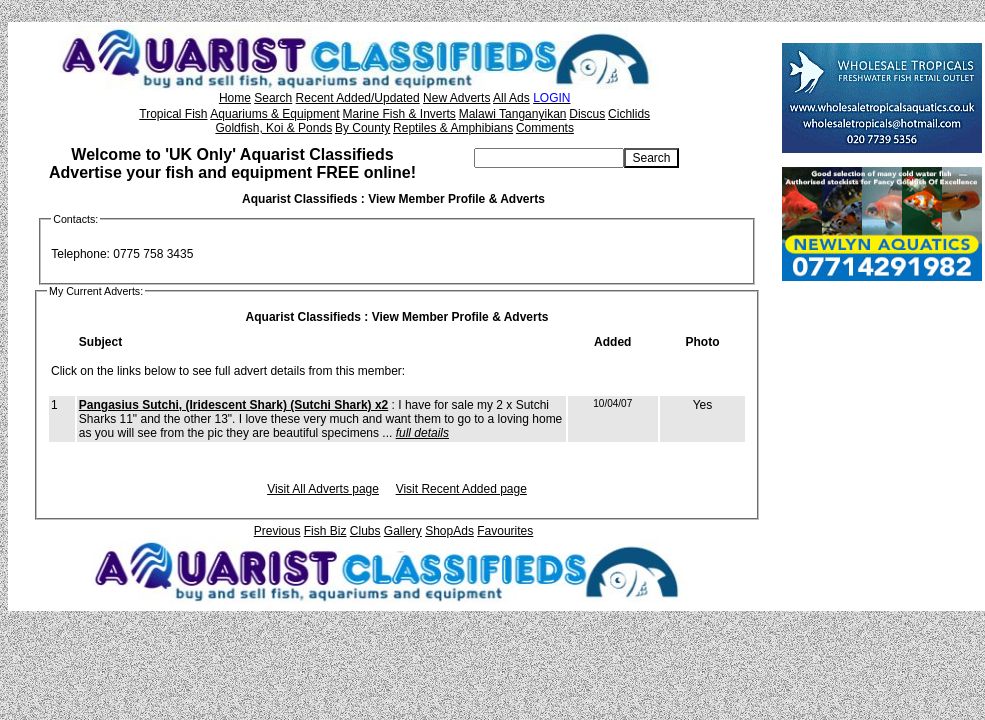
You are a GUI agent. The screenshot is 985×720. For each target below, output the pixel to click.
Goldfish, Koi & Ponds (273, 128)
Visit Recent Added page (461, 489)
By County (362, 128)
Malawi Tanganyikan (513, 114)
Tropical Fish (173, 114)
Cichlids (629, 114)
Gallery (403, 531)
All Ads (511, 98)
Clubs (365, 531)
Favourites (505, 531)
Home (235, 98)
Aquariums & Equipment (274, 114)
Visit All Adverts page (323, 489)
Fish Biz (325, 531)
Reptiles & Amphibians (453, 128)
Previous (277, 531)
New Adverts (456, 98)
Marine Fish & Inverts (398, 114)
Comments (545, 128)
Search (273, 98)
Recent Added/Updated (358, 98)
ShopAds (449, 531)
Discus (587, 114)
